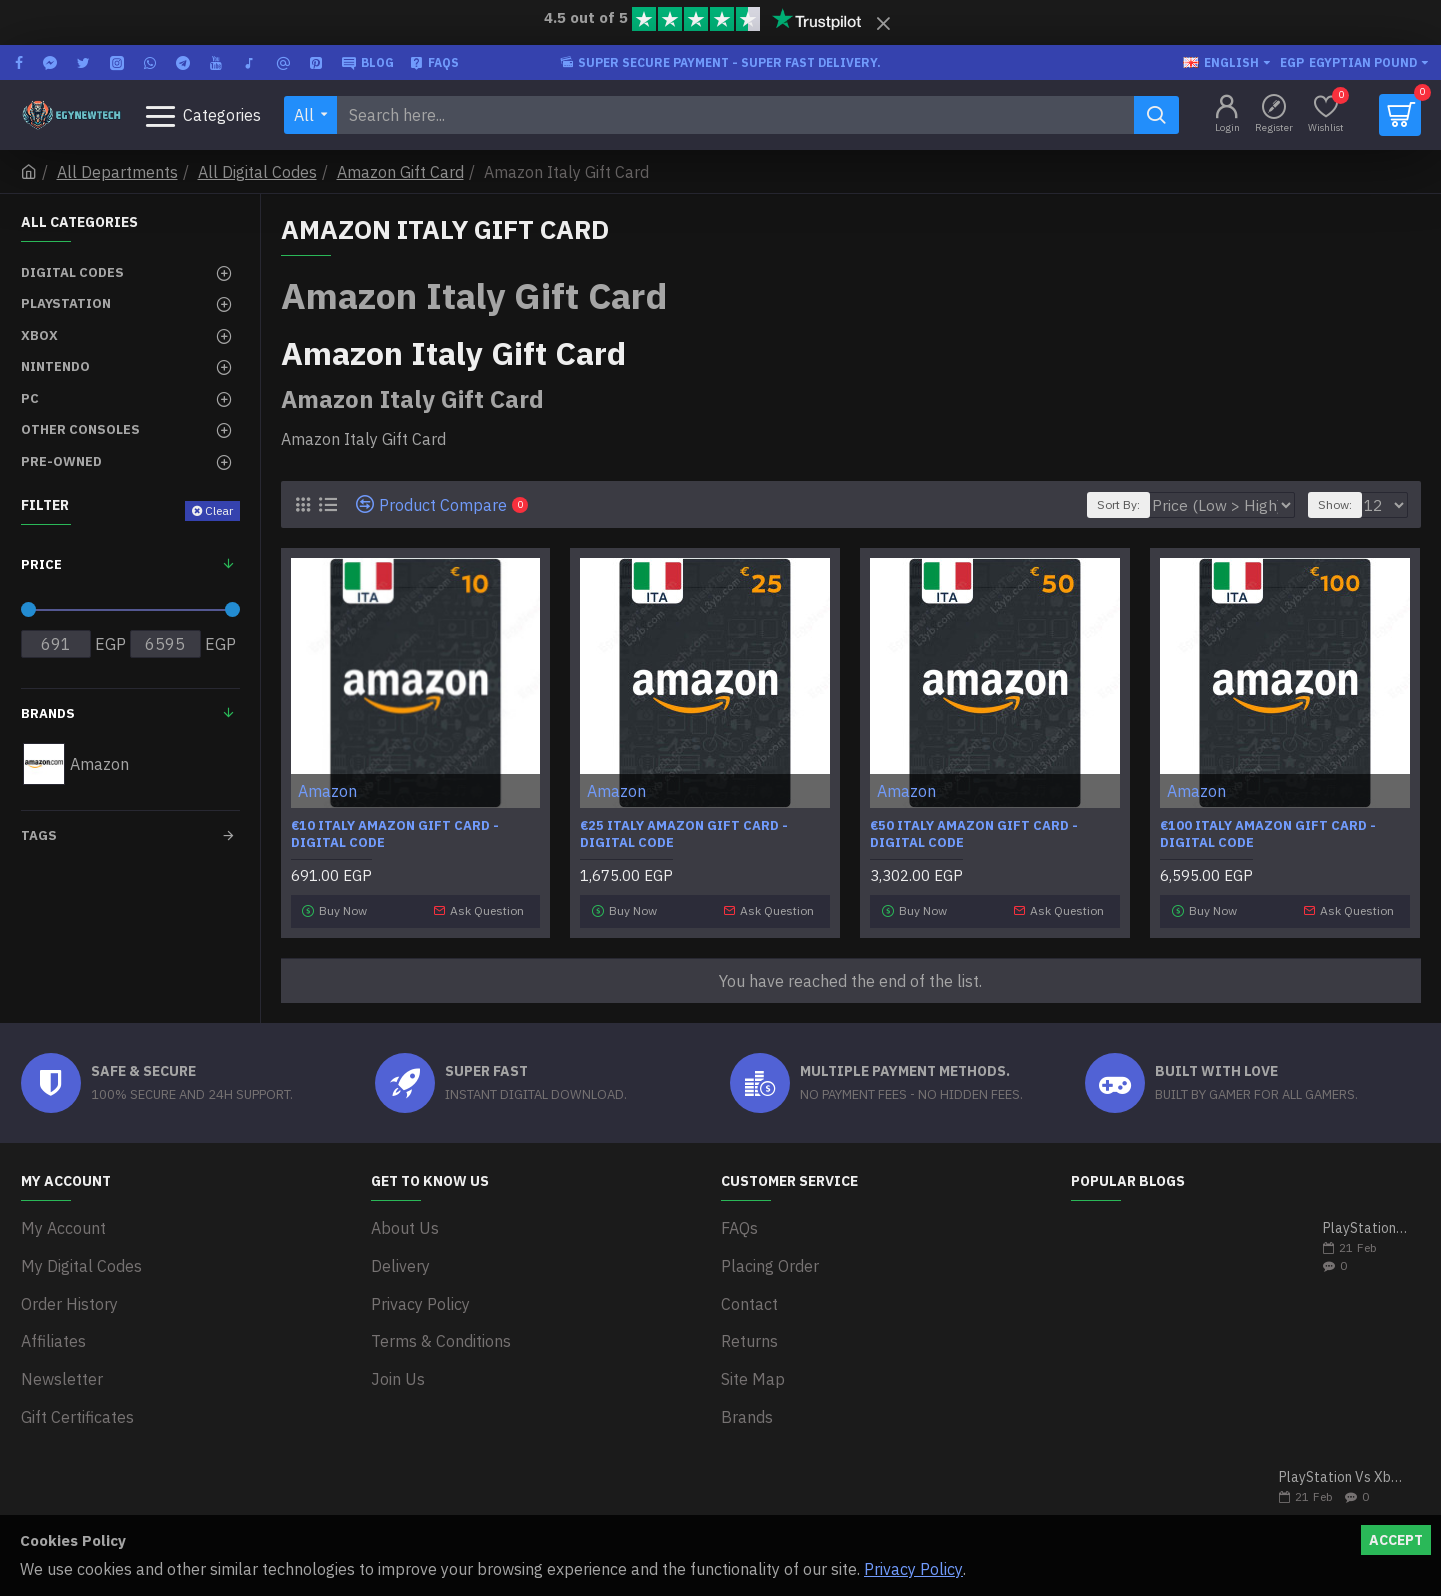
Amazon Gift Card (400, 172)
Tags (39, 835)
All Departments (117, 172)
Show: (1341, 504)
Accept (1396, 1540)
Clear (219, 510)
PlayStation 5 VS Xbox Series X (1365, 1223)
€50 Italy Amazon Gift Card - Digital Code (974, 834)
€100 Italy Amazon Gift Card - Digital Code (1268, 834)
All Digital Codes (257, 172)
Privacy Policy (913, 1569)
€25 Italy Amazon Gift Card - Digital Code (684, 834)
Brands (48, 713)
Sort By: (1153, 504)
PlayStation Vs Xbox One (1343, 1472)
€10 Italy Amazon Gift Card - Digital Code (395, 834)
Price (41, 564)
